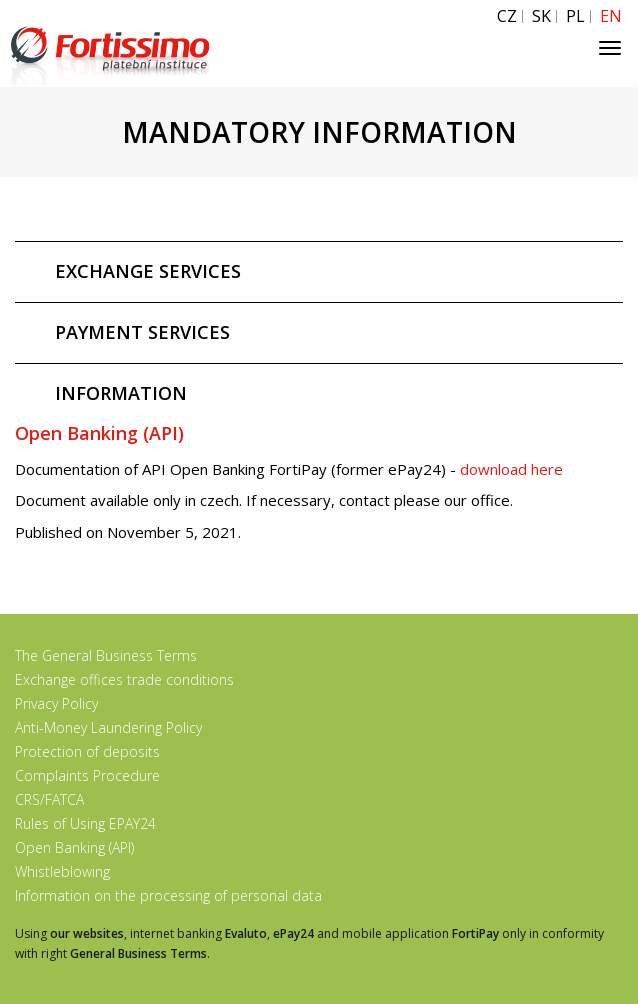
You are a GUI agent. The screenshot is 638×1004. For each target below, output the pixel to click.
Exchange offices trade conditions (124, 679)
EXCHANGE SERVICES (148, 271)
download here (513, 469)
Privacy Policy (56, 703)
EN (611, 16)
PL (575, 16)
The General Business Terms (106, 655)
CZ (507, 16)
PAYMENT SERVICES (142, 332)
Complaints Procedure (87, 775)
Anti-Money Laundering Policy (108, 727)
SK (541, 16)
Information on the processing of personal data (168, 895)
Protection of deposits (87, 751)
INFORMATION (121, 393)
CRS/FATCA (49, 799)
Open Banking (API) (74, 847)
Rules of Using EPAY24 (85, 823)
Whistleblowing (62, 871)
